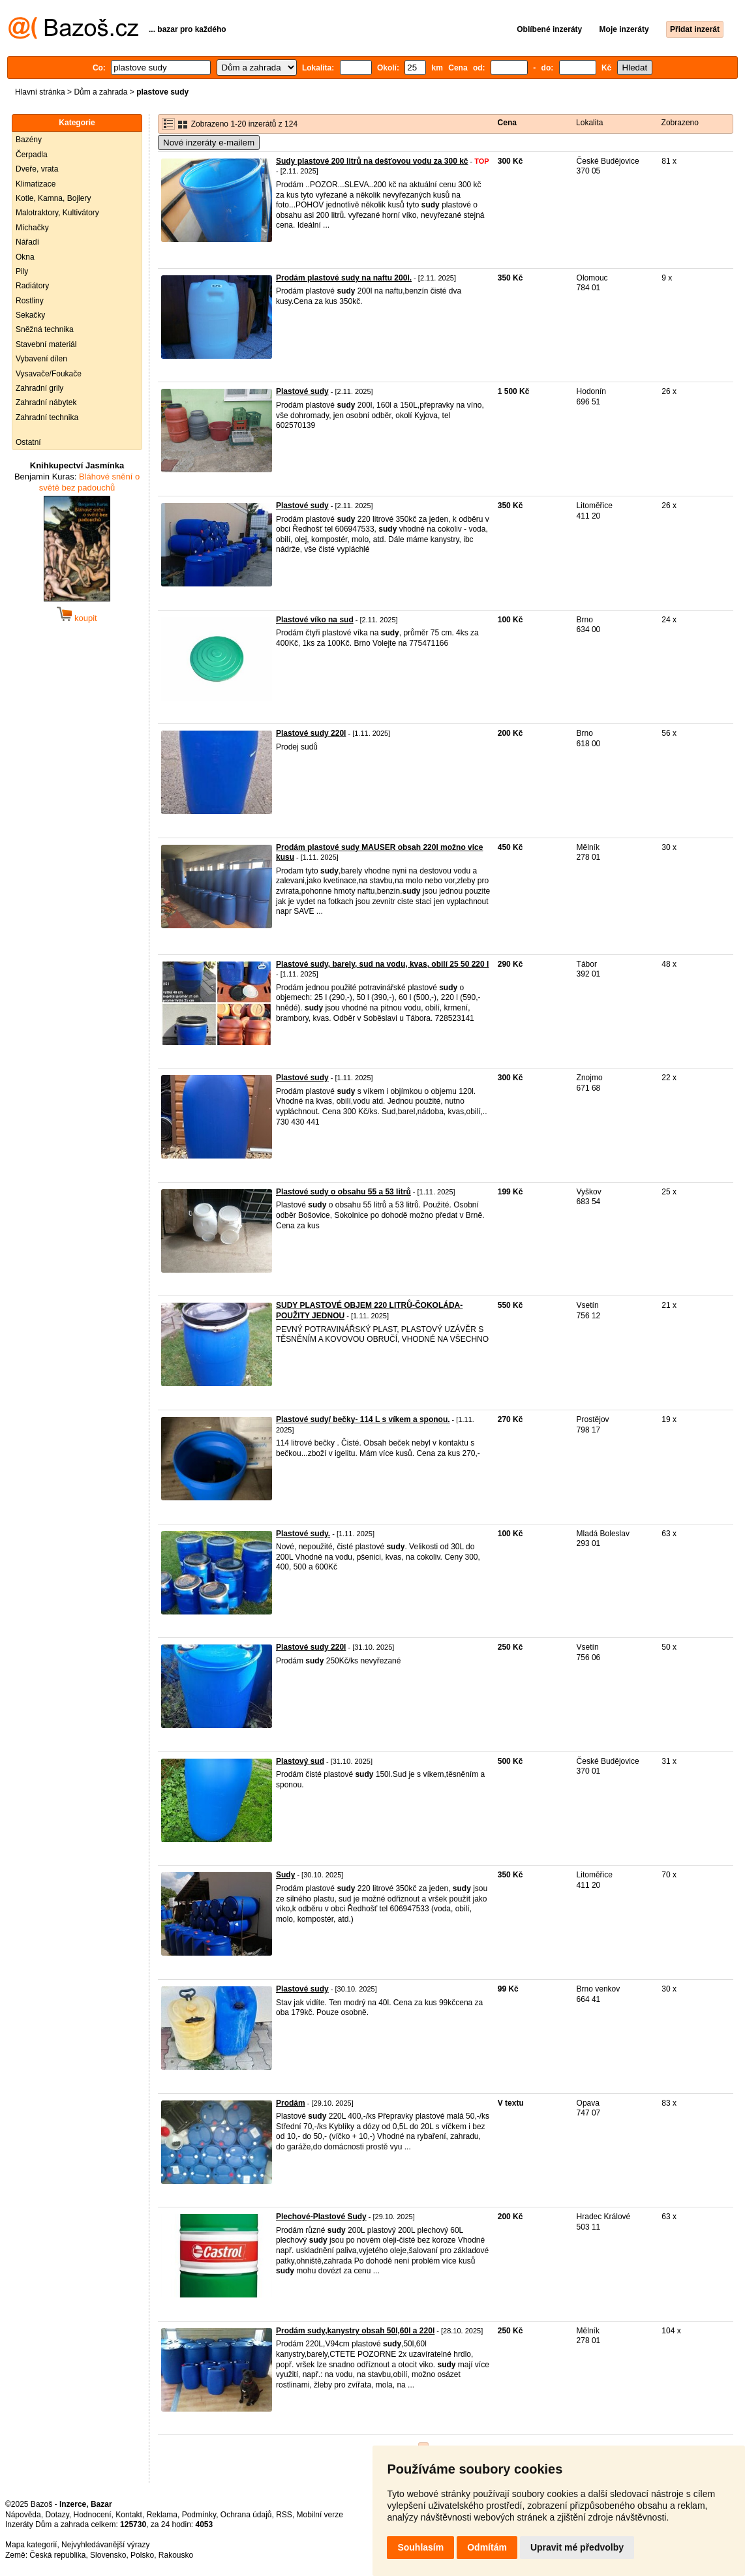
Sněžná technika (45, 329)
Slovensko (108, 2555)
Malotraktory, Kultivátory (57, 212)
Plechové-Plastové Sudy (321, 2216)
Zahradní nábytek (46, 402)
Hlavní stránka (40, 92)
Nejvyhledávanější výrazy (105, 2544)
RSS (284, 2514)
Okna (25, 257)
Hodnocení (93, 2514)
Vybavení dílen (41, 358)
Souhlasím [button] (420, 2547)
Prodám (290, 2103)
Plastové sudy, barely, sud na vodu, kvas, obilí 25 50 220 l (382, 964)
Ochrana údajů (246, 2514)
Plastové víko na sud (315, 619)
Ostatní (28, 442)
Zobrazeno (680, 122)
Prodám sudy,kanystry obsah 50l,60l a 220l (355, 2330)
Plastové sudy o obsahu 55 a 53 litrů (343, 1191)
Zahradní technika (47, 417)
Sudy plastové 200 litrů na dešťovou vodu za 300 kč (372, 161)
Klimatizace (35, 184)
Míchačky (32, 227)
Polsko (142, 2555)
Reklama (162, 2514)
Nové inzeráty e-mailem (208, 142)
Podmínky (199, 2514)
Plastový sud (300, 1761)
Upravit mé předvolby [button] (577, 2547)
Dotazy (56, 2514)
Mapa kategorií (31, 2544)
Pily (22, 271)
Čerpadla (32, 154)
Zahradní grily (39, 388)
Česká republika (57, 2555)
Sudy (285, 1874)
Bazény (29, 139)
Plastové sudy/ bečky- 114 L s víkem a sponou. (363, 1419)
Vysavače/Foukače (49, 373)
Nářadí (27, 242)
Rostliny (30, 300)
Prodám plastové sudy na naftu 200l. (344, 277)
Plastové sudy (302, 391)
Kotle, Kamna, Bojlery (53, 198)
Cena (507, 122)
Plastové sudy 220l (311, 733)
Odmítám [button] (487, 2547)
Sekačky (30, 315)
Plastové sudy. (303, 1533)
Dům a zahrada (100, 92)
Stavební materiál (46, 344)
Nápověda (23, 2514)
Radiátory (32, 285)
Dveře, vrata (37, 169)
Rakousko (176, 2555)
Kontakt (128, 2514)
